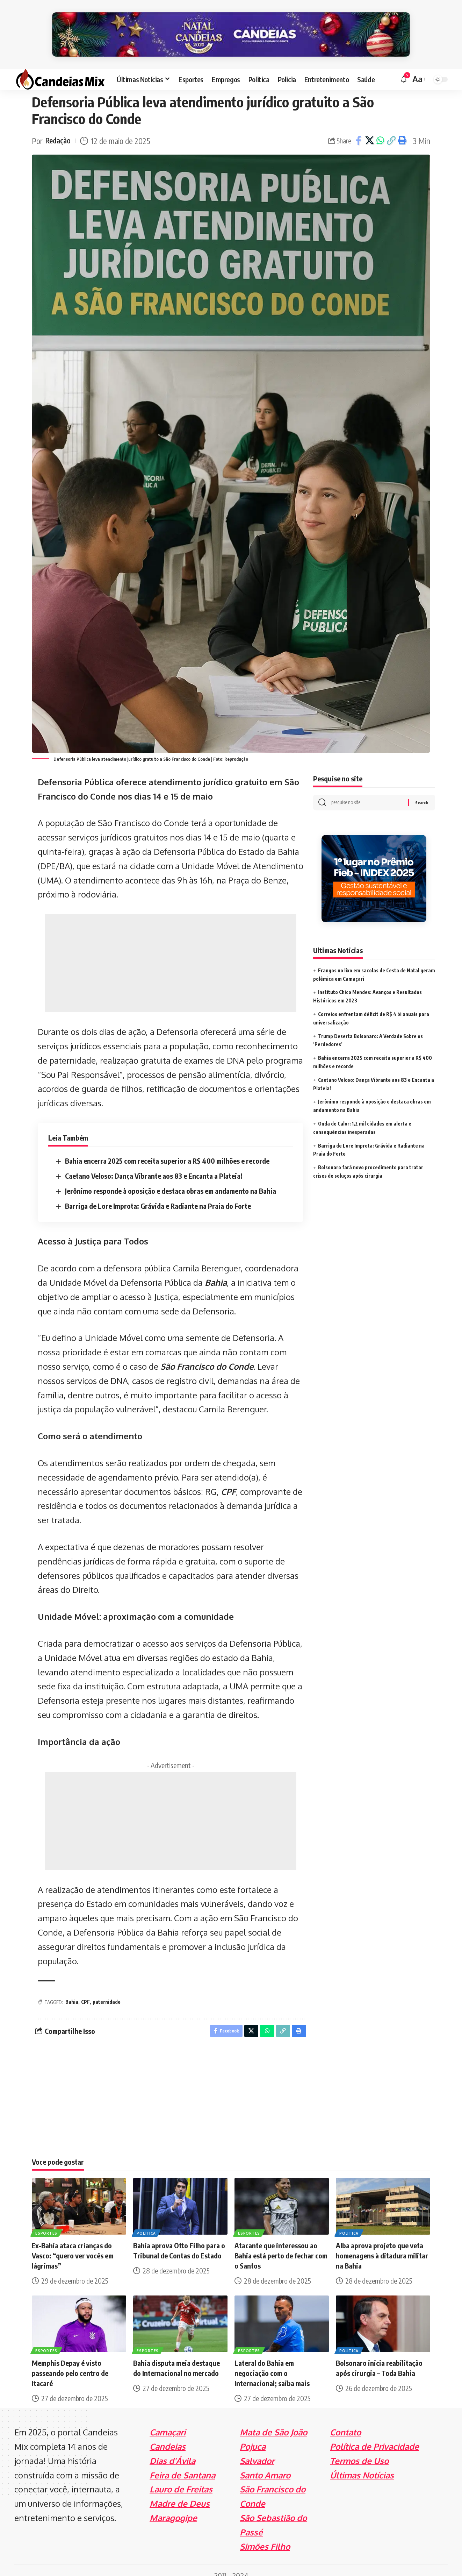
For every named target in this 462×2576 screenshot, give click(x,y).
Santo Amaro (265, 2463)
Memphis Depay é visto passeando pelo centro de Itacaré (70, 2362)
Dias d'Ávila (172, 2449)
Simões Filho (265, 2535)
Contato (345, 2421)
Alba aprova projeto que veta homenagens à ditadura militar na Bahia (382, 2244)
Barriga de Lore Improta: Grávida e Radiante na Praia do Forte (158, 1192)
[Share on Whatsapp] (380, 128)
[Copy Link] (391, 128)
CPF (228, 1478)
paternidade (107, 1989)
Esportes (47, 2222)
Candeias (168, 2435)
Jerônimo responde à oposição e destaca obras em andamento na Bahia (170, 1177)
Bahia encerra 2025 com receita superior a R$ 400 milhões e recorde (167, 1147)
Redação (59, 128)
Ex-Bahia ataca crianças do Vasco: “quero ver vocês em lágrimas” (73, 2244)
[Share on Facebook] (358, 128)
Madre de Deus (180, 2492)
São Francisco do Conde (207, 1353)
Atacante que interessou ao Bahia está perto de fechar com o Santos (280, 2244)
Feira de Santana (182, 2463)
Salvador (257, 2449)
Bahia (216, 1269)
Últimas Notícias (362, 2463)
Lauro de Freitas (181, 2478)
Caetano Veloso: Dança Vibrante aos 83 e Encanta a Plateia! (154, 1162)
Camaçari (168, 2421)
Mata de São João (273, 2421)
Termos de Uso (359, 2449)
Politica (147, 2222)
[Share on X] (369, 128)
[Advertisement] (170, 951)
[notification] (403, 66)
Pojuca (253, 2435)
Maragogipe (173, 2506)
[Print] (402, 128)
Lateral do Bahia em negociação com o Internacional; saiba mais (272, 2362)
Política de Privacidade (374, 2435)
